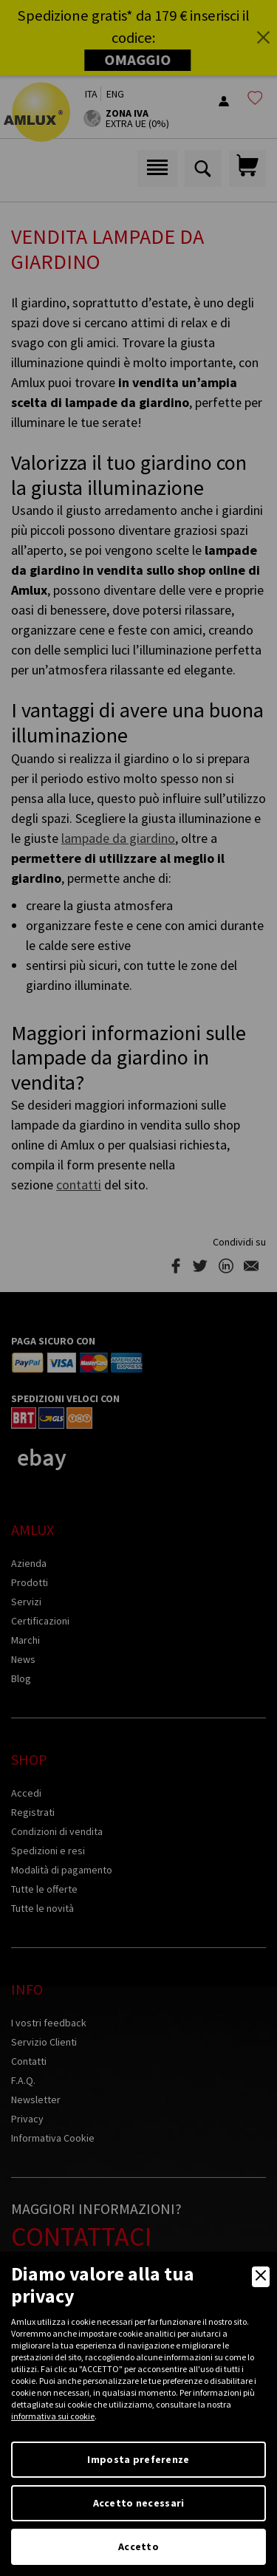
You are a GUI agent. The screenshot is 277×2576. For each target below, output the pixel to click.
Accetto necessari (139, 2503)
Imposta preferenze (138, 2459)
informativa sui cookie (53, 2416)
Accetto (138, 2546)
